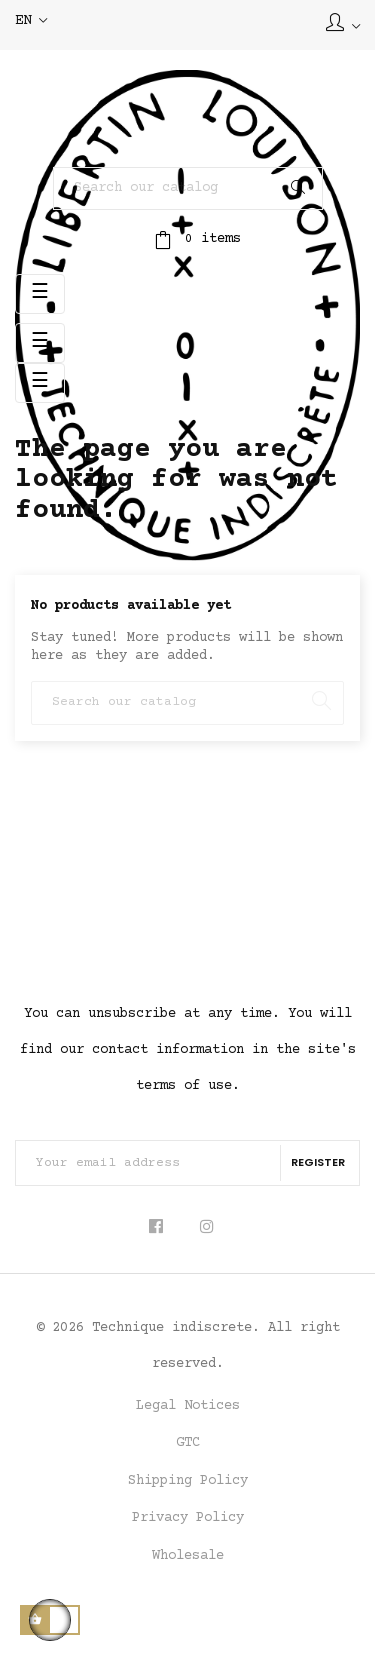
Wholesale (188, 1556)
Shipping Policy (188, 1481)
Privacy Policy (188, 1518)
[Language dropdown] (31, 22)
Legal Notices (188, 1406)
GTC (188, 1443)
